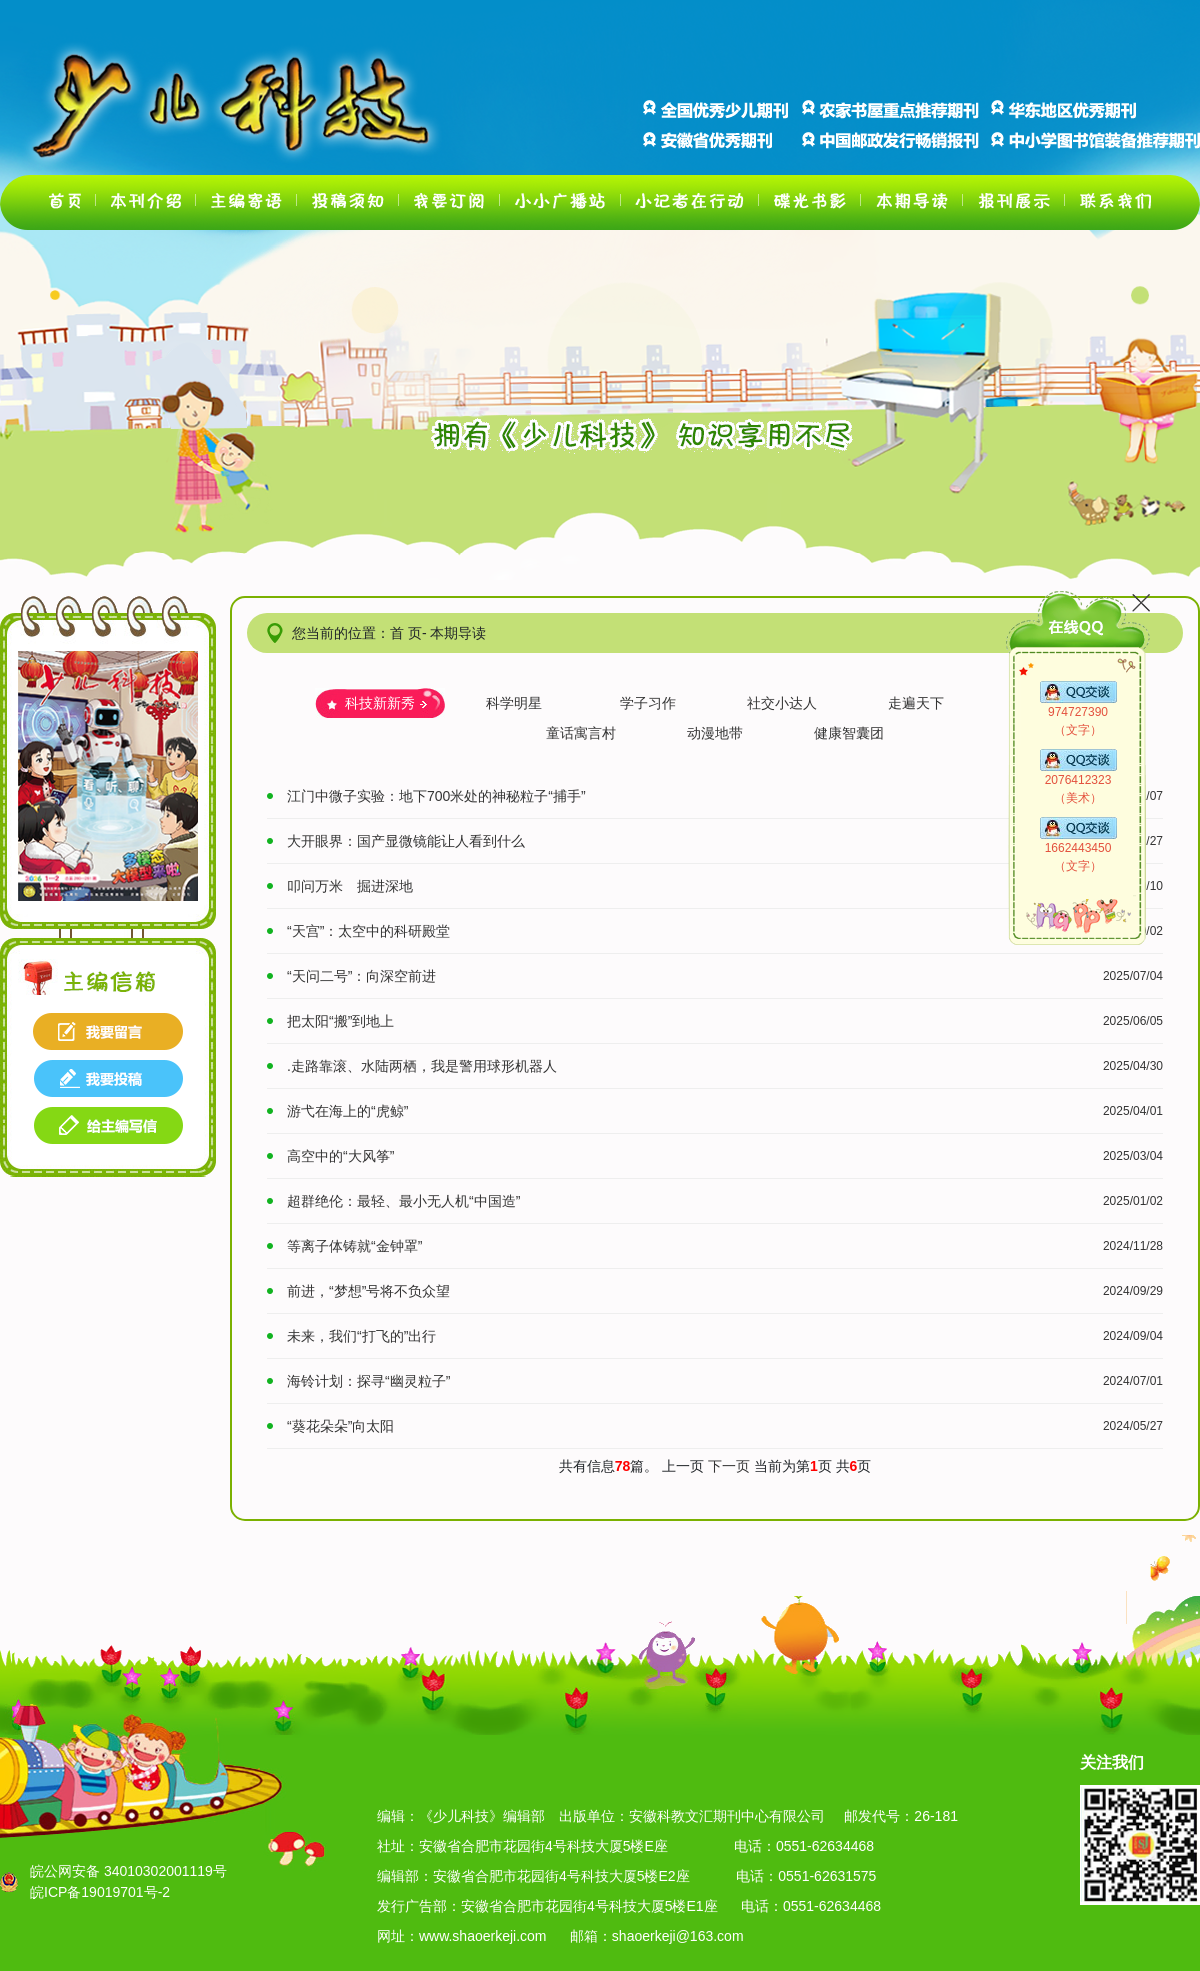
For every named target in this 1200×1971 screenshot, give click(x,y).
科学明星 (514, 703)
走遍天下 (916, 703)
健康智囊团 (849, 733)
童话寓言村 (581, 733)
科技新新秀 (380, 703)
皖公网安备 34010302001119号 (128, 1871)
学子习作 (648, 703)
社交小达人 (782, 703)
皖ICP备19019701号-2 (100, 1892)
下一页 (731, 1466)
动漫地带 (715, 733)
